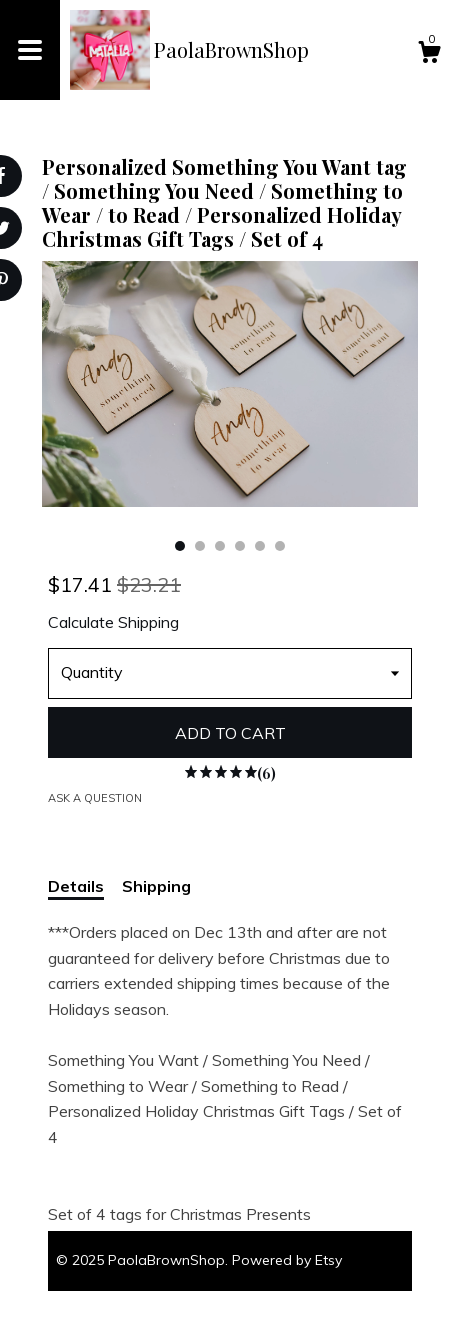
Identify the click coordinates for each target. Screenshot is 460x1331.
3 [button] (220, 546)
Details (76, 886)
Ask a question (95, 798)
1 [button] (180, 546)
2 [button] (200, 546)
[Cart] (429, 55)
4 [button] (240, 546)
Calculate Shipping (113, 622)
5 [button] (260, 546)
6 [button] (280, 546)
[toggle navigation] (30, 50)
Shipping (156, 886)
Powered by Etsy (287, 1260)
